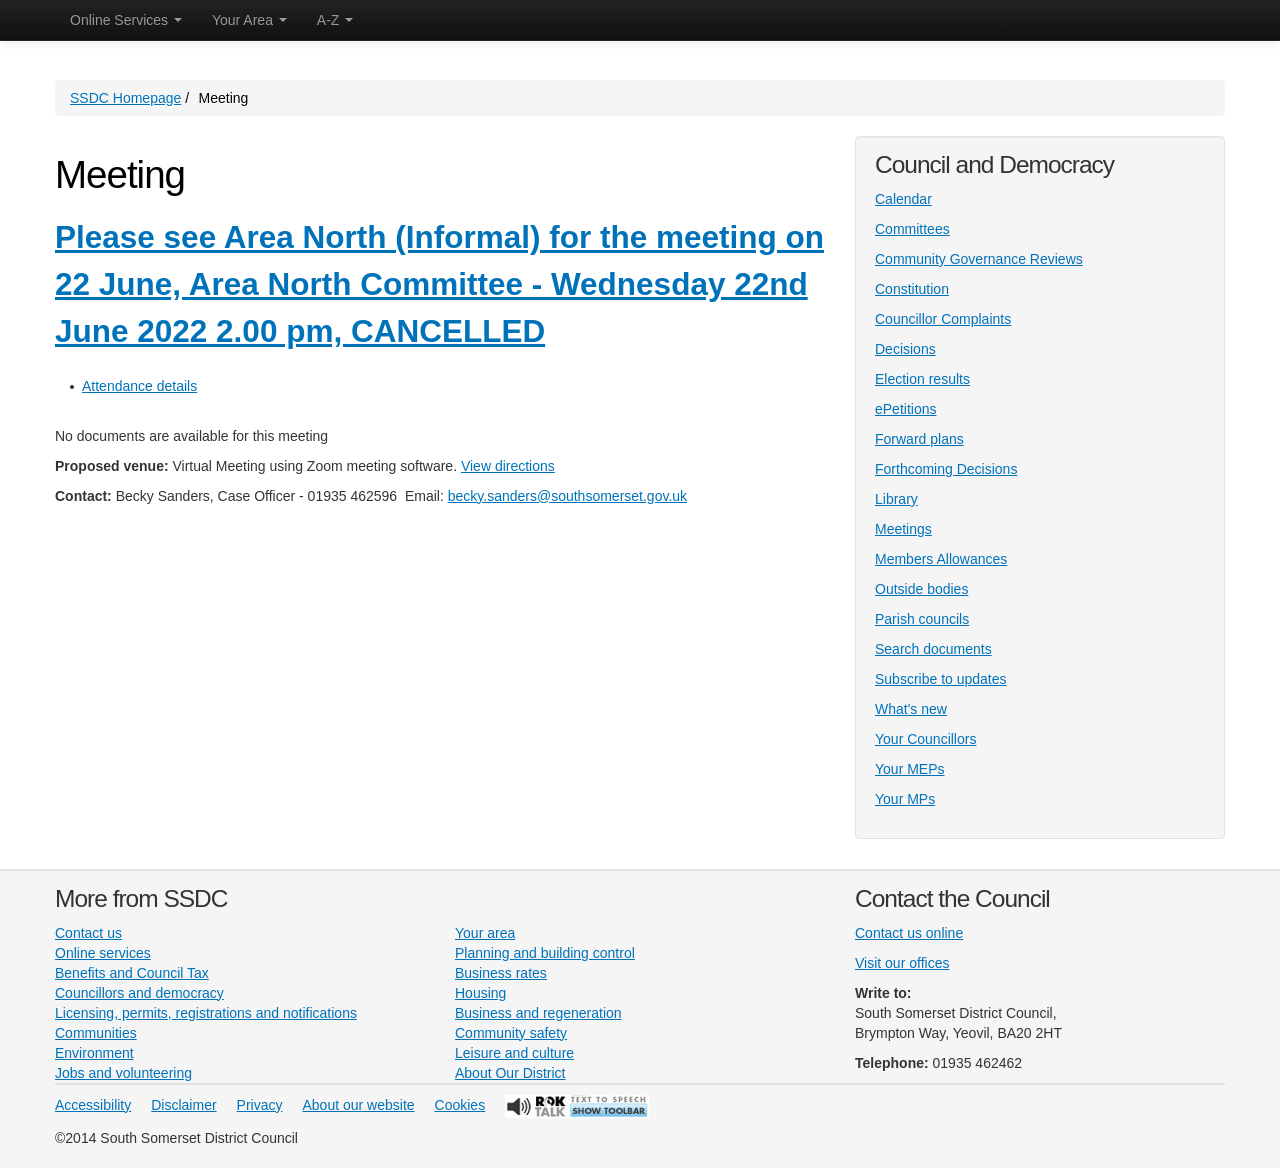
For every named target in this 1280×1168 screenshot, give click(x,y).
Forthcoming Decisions (946, 469)
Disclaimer (183, 1105)
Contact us (88, 933)
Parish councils (922, 619)
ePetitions (905, 409)
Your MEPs (910, 769)
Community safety (511, 1033)
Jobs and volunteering (123, 1073)
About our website (359, 1105)
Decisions (905, 349)
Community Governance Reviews (979, 259)
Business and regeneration (538, 1013)
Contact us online (909, 933)
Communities (96, 1033)
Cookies (460, 1105)
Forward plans (919, 439)
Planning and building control (545, 953)
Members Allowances (941, 559)
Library (896, 499)
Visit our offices (902, 963)
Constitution (912, 289)
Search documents (933, 649)
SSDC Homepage (125, 98)
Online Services (126, 20)
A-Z (335, 20)
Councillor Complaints (943, 319)
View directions (508, 466)
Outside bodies (921, 589)
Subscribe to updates (941, 679)
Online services (103, 953)
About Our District (510, 1073)
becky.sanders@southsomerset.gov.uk (567, 496)
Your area (485, 933)
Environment (94, 1053)
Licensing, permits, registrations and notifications (206, 1013)
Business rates (501, 973)
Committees (912, 229)
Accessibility (93, 1105)
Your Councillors (925, 739)
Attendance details (139, 386)
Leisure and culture (514, 1053)
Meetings (903, 529)
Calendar (903, 199)
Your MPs (905, 799)
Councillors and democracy (139, 993)
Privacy (260, 1105)
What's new (911, 709)
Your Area (249, 20)
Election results (922, 379)
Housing (480, 993)
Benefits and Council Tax (132, 973)
